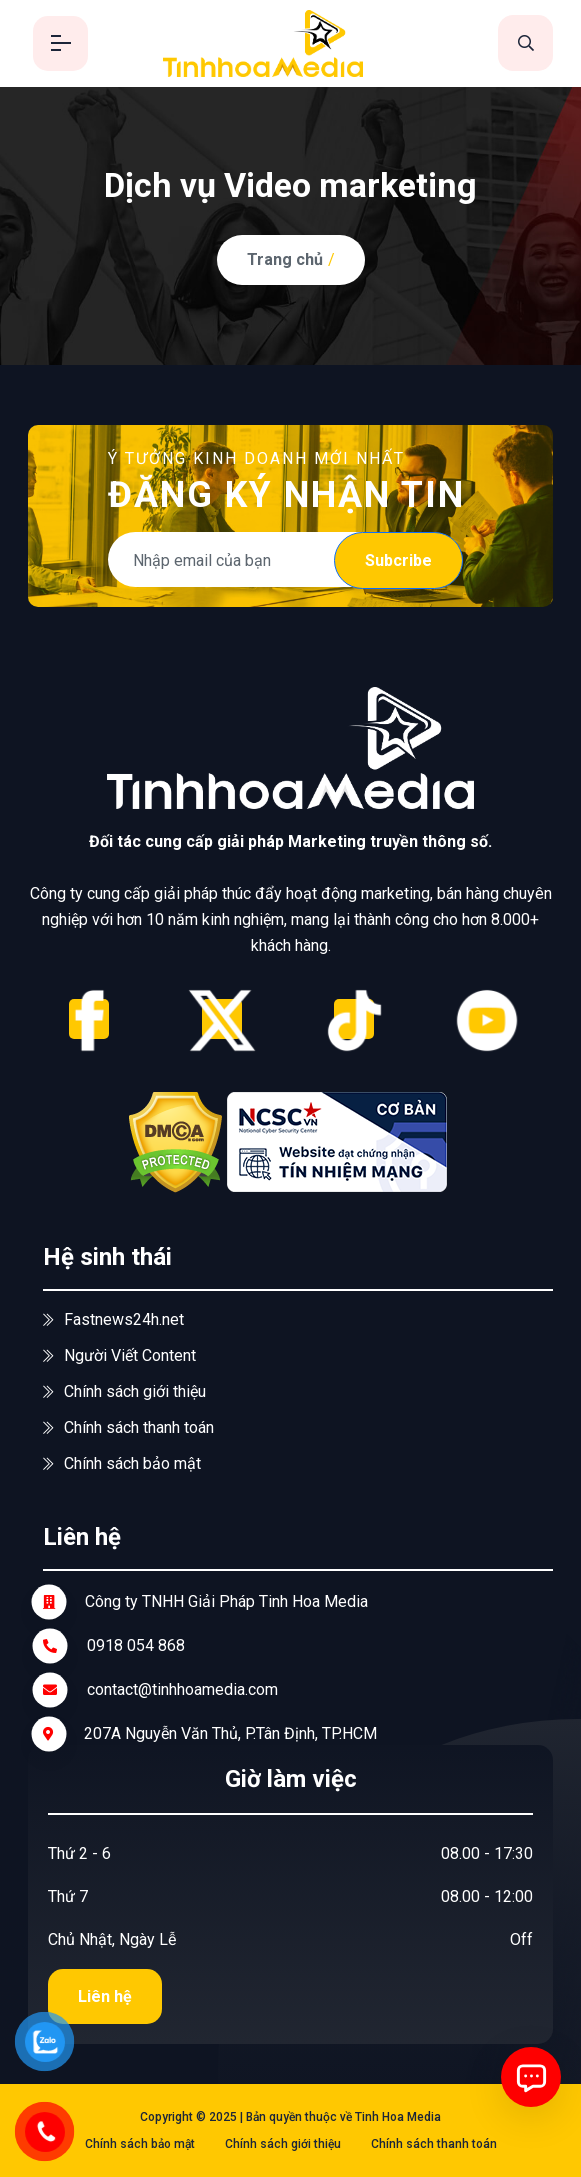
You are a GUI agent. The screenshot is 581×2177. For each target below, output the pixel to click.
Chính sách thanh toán (128, 1427)
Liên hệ (105, 1996)
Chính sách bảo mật (122, 1463)
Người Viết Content (119, 1355)
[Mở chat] (531, 2077)
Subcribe (398, 560)
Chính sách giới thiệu (124, 1391)
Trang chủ (285, 259)
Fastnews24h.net (113, 1319)
